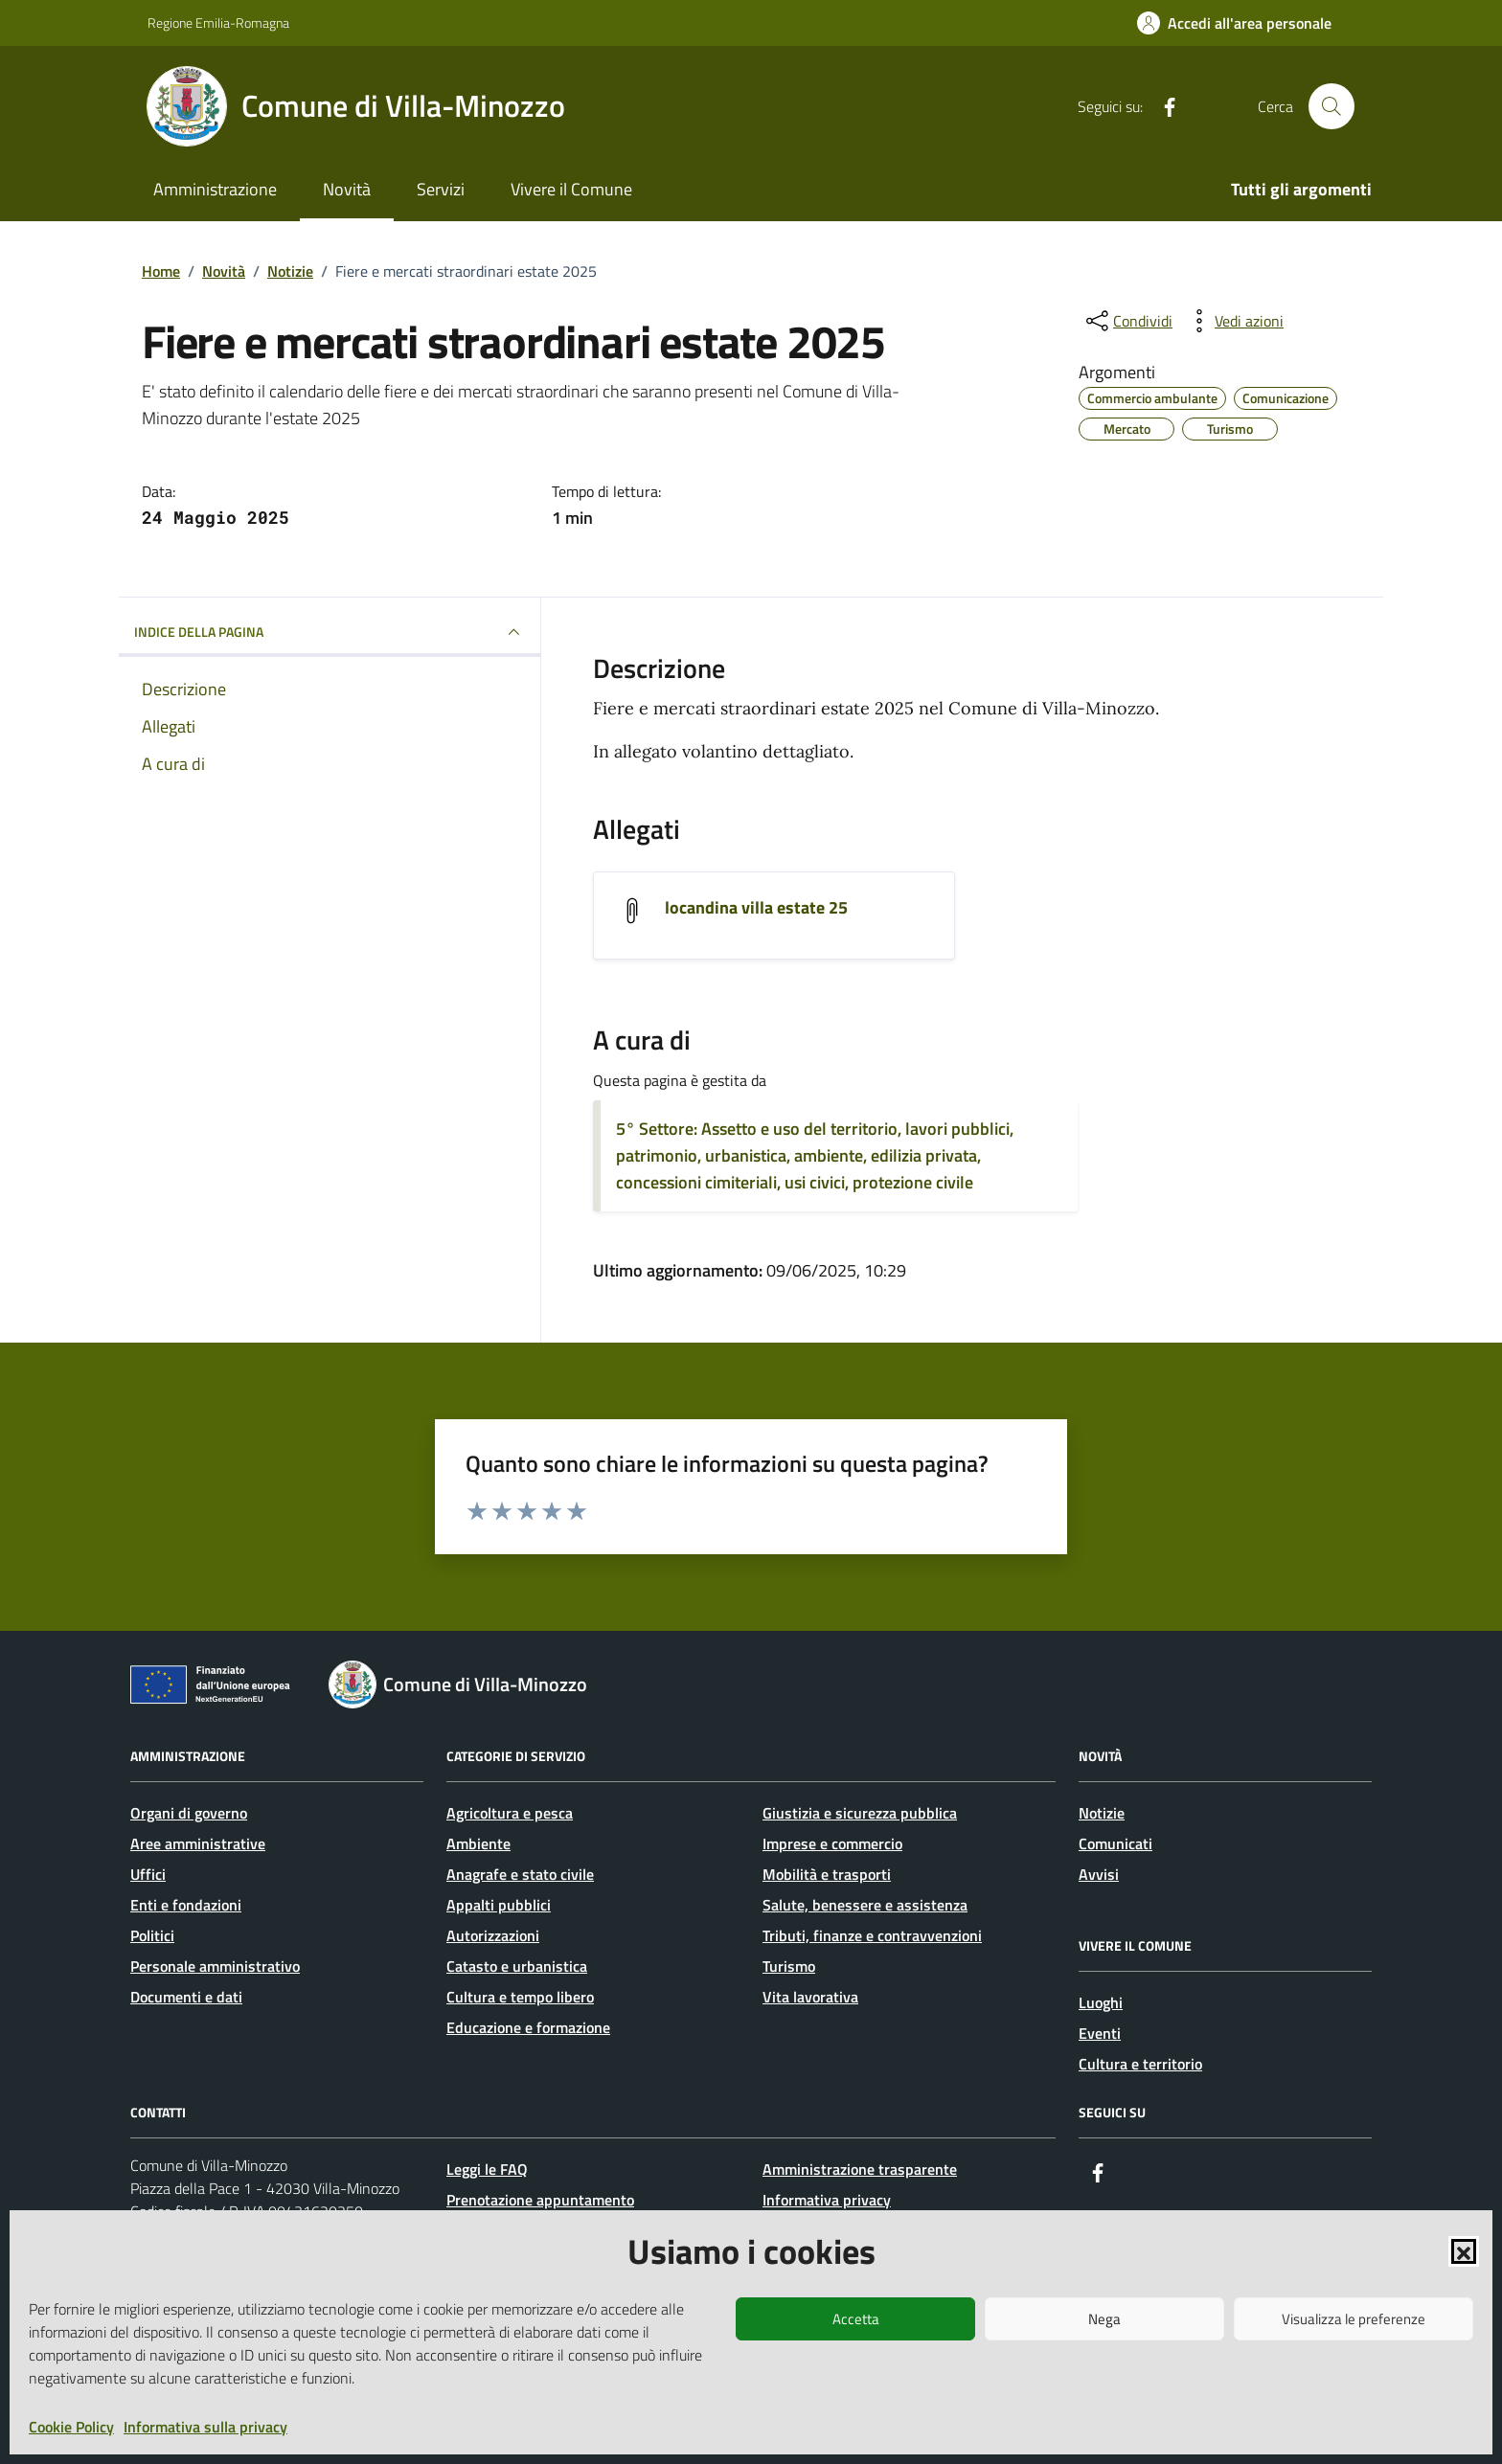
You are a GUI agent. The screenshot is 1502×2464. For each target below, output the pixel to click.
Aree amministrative (197, 1843)
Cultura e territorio (1140, 2063)
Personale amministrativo (215, 1966)
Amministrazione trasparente (859, 2169)
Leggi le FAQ (487, 2169)
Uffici (148, 1874)
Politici (152, 1935)
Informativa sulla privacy (205, 2426)
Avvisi (1099, 1874)
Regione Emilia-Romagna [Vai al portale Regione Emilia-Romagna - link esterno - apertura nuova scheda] (218, 22)
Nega (1104, 2319)
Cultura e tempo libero (520, 1996)
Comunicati (1115, 1843)
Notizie (1102, 1812)
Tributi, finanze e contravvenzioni (872, 1935)
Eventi (1100, 2033)
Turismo (788, 1966)
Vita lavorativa (810, 1996)
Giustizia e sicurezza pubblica (859, 1812)
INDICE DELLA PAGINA (329, 632)
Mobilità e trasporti (826, 1874)
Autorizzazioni (492, 1935)
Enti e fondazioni (185, 1904)
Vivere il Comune (571, 189)
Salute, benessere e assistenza (864, 1904)
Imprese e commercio (832, 1843)
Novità (347, 189)
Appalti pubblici (498, 1904)
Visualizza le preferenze (1353, 2319)
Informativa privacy (826, 2199)
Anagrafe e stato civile (520, 1874)
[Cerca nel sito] (1331, 106)
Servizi (441, 189)
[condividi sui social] (1127, 320)
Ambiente (478, 1843)
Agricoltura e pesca (509, 1812)
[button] (1463, 2251)
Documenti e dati (186, 1996)
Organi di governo (188, 1812)
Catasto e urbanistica (516, 1966)
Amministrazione (215, 189)
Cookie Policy (71, 2426)
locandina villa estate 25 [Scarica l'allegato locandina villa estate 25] (756, 907)
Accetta (855, 2319)
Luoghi (1101, 2002)
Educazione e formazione (528, 2027)
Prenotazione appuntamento (540, 2199)
